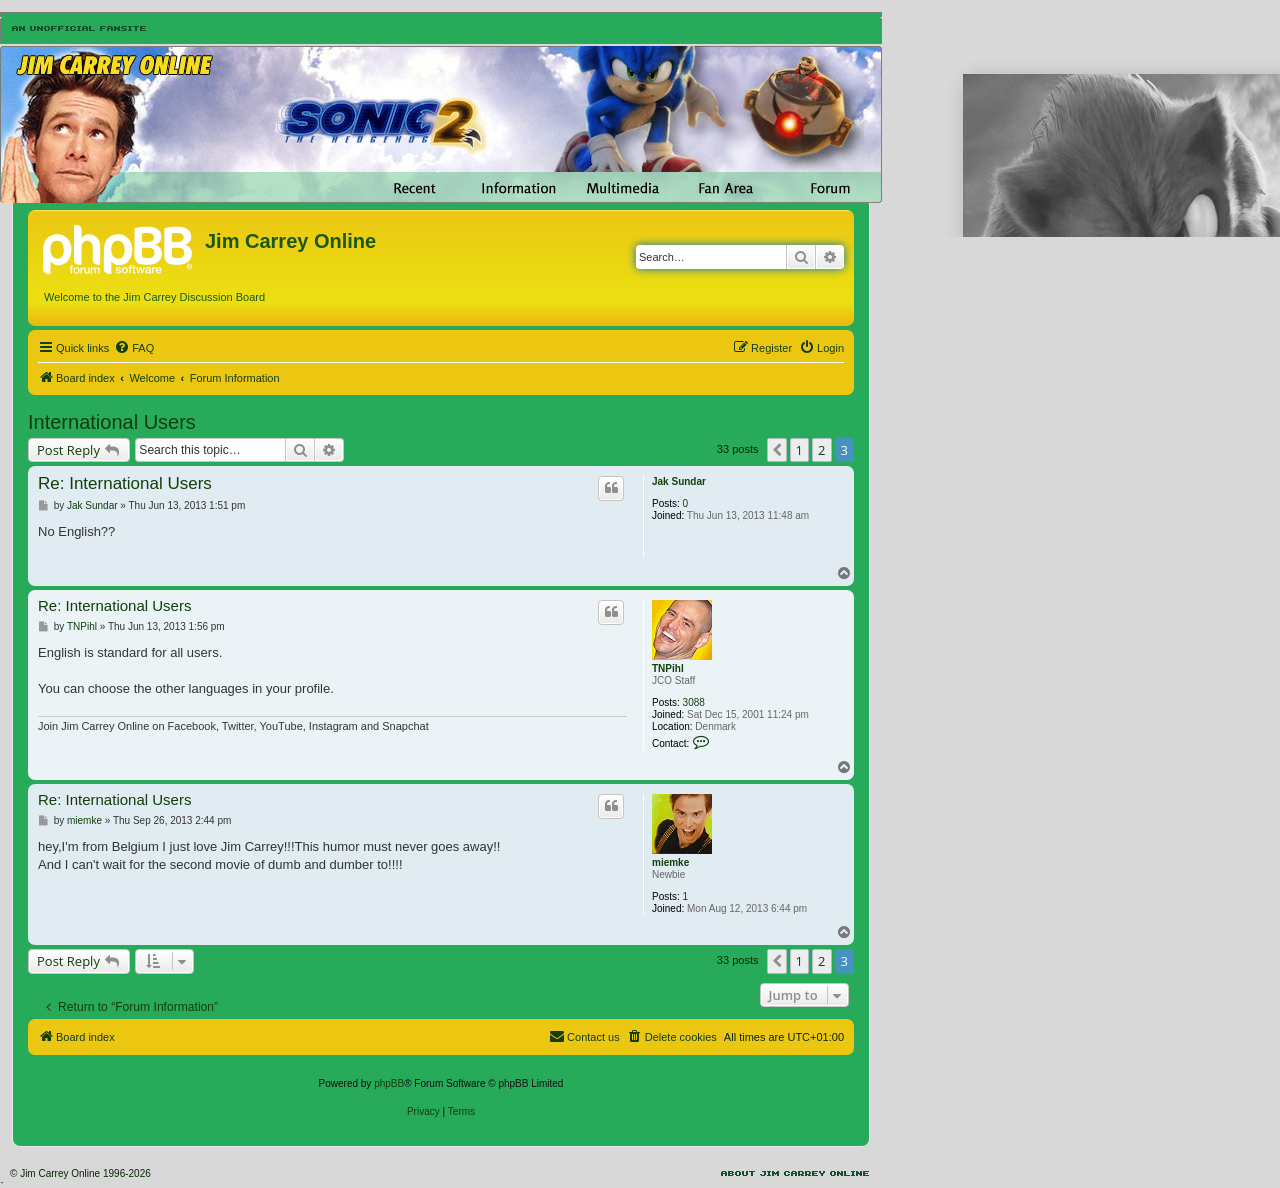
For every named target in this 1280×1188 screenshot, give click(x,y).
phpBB (389, 1083)
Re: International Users (125, 483)
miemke (670, 862)
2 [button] (821, 450)
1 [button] (799, 450)
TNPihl (668, 668)
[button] (777, 450)
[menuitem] (134, 348)
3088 (694, 702)
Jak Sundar (679, 481)
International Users (112, 422)
